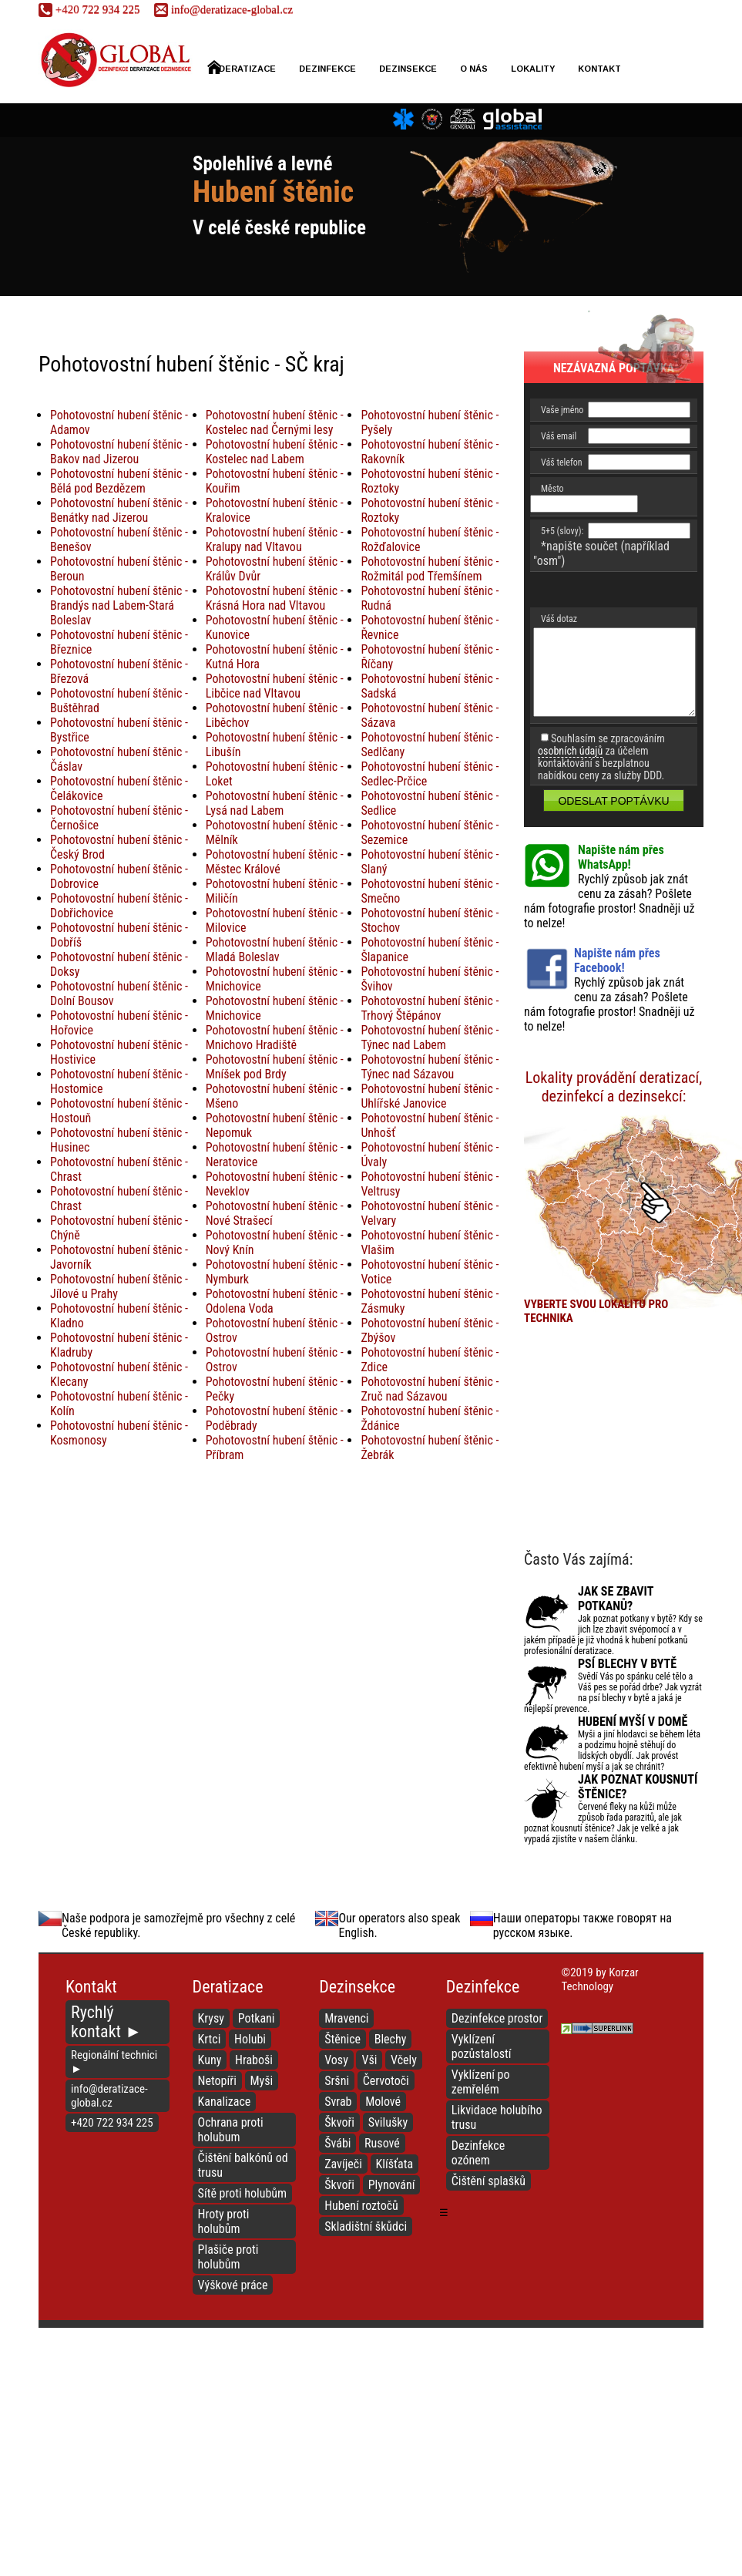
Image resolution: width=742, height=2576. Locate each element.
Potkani (256, 2018)
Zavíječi (343, 2164)
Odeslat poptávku (613, 801)
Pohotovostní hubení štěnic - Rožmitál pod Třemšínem (430, 568)
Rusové (382, 2143)
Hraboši (254, 2060)
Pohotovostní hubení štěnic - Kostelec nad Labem (275, 451)
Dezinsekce (408, 68)
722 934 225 (89, 9)
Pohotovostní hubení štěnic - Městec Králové (275, 861)
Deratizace (241, 67)
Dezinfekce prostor (497, 2018)
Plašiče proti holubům (228, 2257)
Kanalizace (224, 2101)
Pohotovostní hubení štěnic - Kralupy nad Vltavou (275, 539)
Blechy (390, 2039)
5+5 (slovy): (562, 531)
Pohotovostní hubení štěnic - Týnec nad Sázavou (430, 1066)
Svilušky (388, 2122)
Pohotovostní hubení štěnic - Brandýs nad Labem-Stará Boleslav (119, 605)
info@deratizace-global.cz (223, 9)
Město (552, 488)
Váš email (558, 436)
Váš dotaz (559, 619)
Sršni (336, 2080)
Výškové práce (233, 2285)
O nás (474, 68)
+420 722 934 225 (112, 2123)
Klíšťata (395, 2164)
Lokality (533, 68)
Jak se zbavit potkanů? (615, 1598)
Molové (383, 2101)
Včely (404, 2060)
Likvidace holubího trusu (497, 2117)
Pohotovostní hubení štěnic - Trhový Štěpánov (430, 1008)
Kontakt (599, 68)
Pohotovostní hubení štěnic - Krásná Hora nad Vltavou (275, 598)
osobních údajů (570, 751)
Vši (369, 2060)
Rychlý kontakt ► (106, 2022)
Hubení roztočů (361, 2205)
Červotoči (386, 2080)
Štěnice (342, 2039)
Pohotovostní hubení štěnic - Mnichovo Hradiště (275, 1037)
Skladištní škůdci (365, 2226)
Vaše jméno (562, 410)
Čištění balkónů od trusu (243, 2165)
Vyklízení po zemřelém (481, 2082)
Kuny (210, 2060)
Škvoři (339, 2122)
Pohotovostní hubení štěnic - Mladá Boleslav (275, 949)
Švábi (337, 2143)
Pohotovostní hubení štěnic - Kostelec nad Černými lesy (275, 422)
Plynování (391, 2184)
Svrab (337, 2101)
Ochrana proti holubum (231, 2129)
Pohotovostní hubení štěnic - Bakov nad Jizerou (119, 451)
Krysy (211, 2018)
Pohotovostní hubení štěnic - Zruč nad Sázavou (430, 1389)
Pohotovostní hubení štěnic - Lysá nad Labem (275, 803)
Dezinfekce (327, 68)
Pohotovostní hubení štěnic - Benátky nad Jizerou (119, 510)
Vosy (336, 2060)
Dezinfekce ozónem (478, 2152)
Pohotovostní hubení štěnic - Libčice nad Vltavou (275, 686)
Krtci (209, 2039)
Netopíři (217, 2080)
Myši (262, 2080)
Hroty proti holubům (224, 2221)
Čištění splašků (488, 2181)
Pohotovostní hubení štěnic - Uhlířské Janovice (430, 1096)
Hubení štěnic (273, 192)
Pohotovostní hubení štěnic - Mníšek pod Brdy (275, 1066)
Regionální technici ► (114, 2062)
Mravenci (346, 2018)
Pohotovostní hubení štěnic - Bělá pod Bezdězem (119, 481)
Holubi (250, 2039)
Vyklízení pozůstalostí (482, 2046)
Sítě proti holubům (242, 2193)
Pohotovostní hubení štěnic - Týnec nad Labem (430, 1037)
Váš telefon (562, 462)
